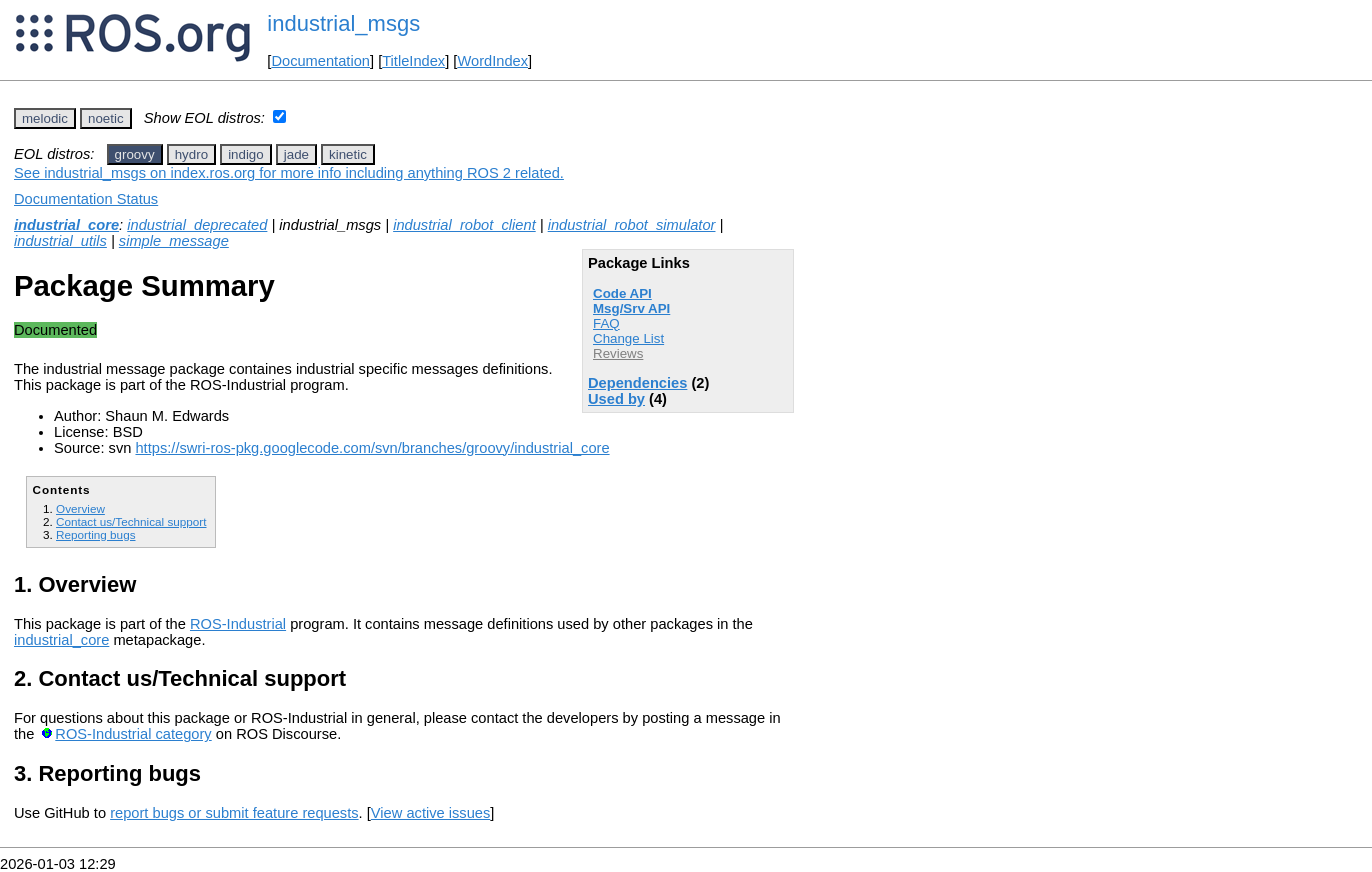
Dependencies (637, 383)
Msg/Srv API (631, 308)
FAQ (606, 323)
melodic (45, 118)
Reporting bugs (95, 534)
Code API (622, 293)
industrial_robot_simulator (632, 225)
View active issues (430, 813)
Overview (80, 508)
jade (296, 154)
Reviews (618, 353)
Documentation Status (86, 199)
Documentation (320, 61)
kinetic (348, 154)
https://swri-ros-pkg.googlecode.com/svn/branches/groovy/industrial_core (372, 448)
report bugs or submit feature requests (234, 813)
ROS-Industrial (238, 624)
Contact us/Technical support (131, 521)
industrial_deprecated (197, 225)
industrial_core (66, 225)
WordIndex (492, 61)
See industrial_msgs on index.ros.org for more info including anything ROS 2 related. (289, 173)
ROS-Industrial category (133, 734)
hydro (191, 154)
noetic (106, 118)
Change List (628, 338)
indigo (246, 154)
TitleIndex (413, 61)
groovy (135, 154)
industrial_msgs (343, 23)
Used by (616, 399)
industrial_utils (60, 241)
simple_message (174, 241)
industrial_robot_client (464, 225)
